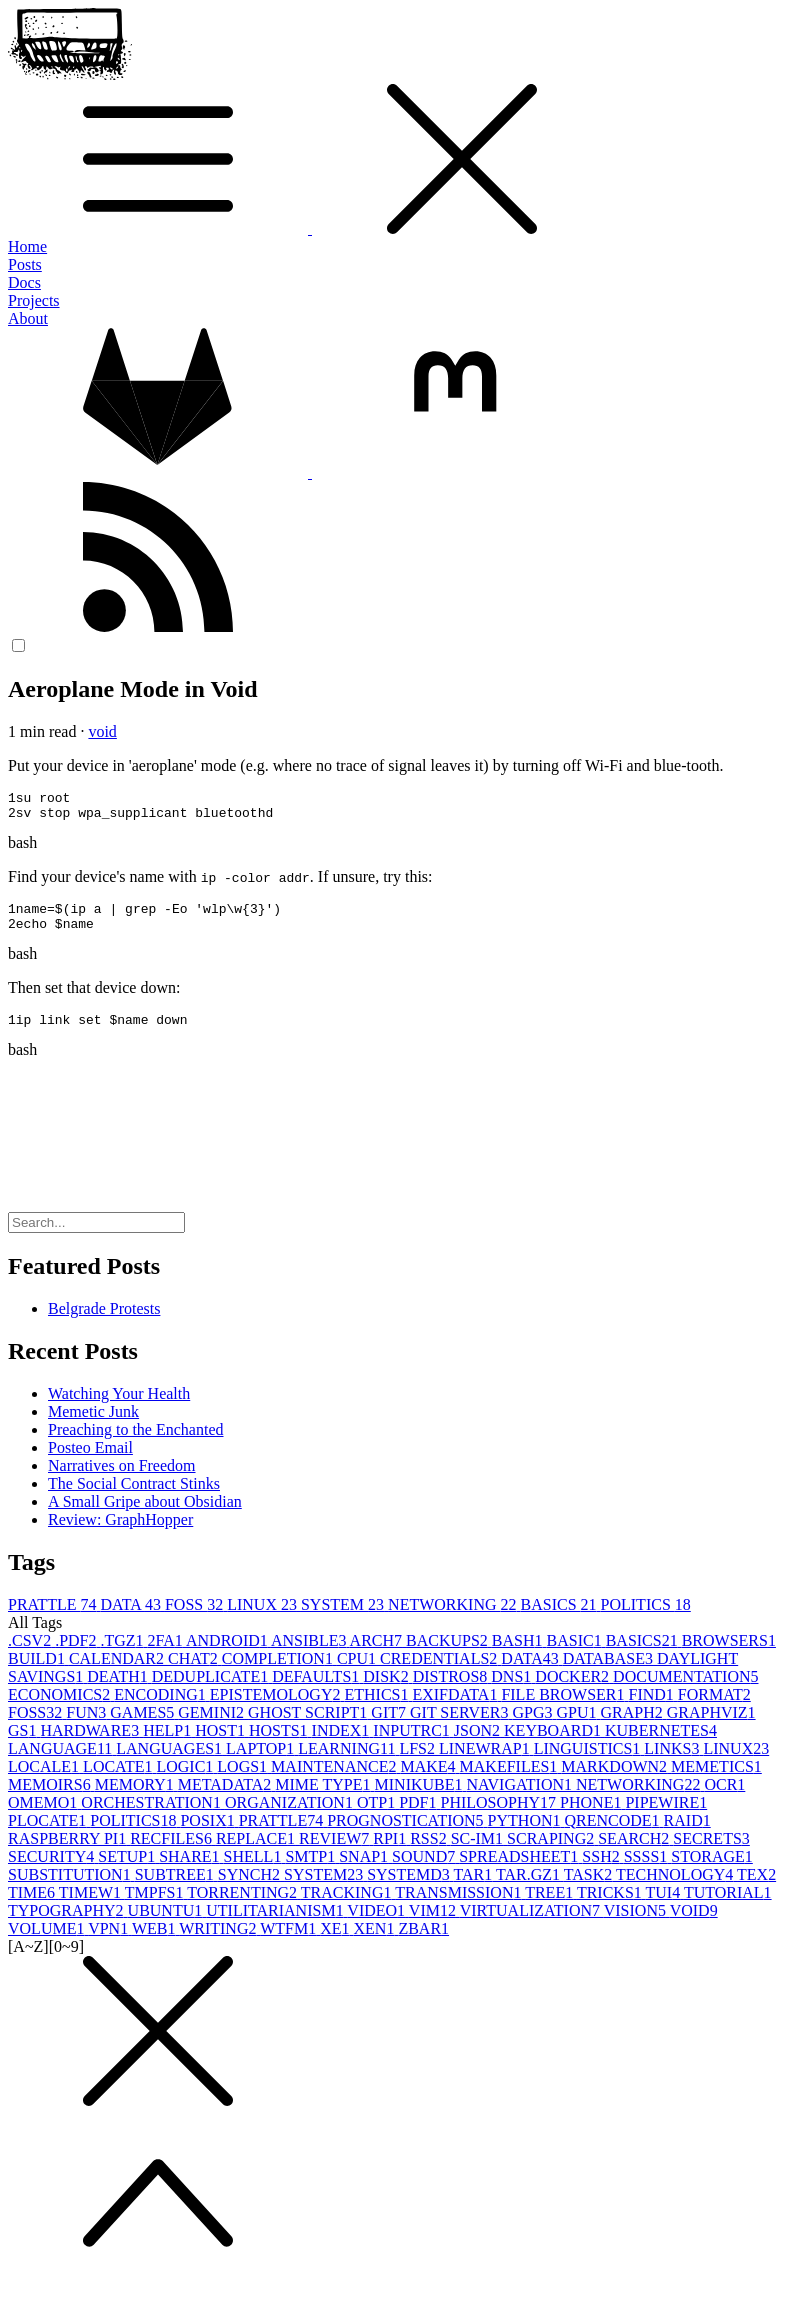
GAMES (144, 1727)
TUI (665, 1907)
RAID (687, 1835)
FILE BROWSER (564, 1709)
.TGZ (123, 1655)
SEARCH (635, 1853)
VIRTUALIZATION (532, 1925)
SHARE (191, 1871)
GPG (534, 1727)
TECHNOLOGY (676, 1889)
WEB (155, 1943)
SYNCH (251, 1889)
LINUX (264, 1619)
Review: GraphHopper (120, 1534)
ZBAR (423, 1943)
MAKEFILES (511, 1781)
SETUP (128, 1871)
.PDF (77, 1655)
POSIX (209, 1835)
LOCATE (119, 1781)
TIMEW (92, 1907)
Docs (24, 282)
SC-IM (479, 1853)
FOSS (196, 1619)
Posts (25, 264)
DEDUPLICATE (212, 1691)
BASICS (561, 1619)
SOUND (425, 1871)
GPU (578, 1727)
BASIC (576, 1655)
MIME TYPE (324, 1799)
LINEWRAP (486, 1763)
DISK (387, 1691)
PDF (419, 1817)
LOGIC (186, 1781)
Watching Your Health (119, 1408)
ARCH (378, 1655)
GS (24, 1745)
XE (336, 1943)
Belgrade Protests (104, 1323)
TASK (590, 1889)
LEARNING (348, 1763)
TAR (475, 1889)
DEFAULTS (317, 1691)
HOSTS (280, 1745)
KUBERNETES (661, 1745)
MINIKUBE (421, 1799)
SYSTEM (344, 1619)
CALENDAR (118, 1673)
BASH (519, 1655)
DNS (513, 1691)
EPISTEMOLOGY (277, 1709)
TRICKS (611, 1907)
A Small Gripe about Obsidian (145, 1516)
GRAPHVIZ (711, 1727)
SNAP (365, 1871)
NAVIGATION (521, 1799)
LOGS (244, 1781)
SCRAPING (552, 1853)
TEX (756, 1889)
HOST (222, 1745)
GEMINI (213, 1727)
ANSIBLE (310, 1655)
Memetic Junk (93, 1426)
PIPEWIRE (666, 1817)
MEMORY (136, 1799)
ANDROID (228, 1655)
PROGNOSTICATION (407, 1835)
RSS (430, 1853)
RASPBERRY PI (69, 1853)
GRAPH (633, 1727)
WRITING (219, 1943)
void (102, 731)
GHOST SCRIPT (309, 1727)
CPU (358, 1673)
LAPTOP (262, 1763)
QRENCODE (614, 1835)
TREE (551, 1907)
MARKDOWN (616, 1781)
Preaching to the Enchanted (136, 1444)
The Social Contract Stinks (134, 1498)
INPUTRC (413, 1745)
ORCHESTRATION (153, 1817)
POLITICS (646, 1619)
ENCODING (162, 1709)
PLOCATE (49, 1835)
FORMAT (714, 1709)
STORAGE (712, 1871)
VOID (694, 1925)
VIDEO (377, 1925)
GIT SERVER (461, 1727)
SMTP (312, 1871)
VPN (110, 1943)
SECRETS (711, 1853)
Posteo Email (90, 1462)
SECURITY (53, 1871)
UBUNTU (167, 1925)
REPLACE (257, 1853)
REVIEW (336, 1853)
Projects (34, 300)
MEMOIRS (51, 1799)
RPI (391, 1853)
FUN (88, 1727)
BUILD (38, 1673)
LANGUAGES (171, 1763)
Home (27, 246)
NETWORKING (454, 1619)
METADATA (226, 1799)
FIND (653, 1709)
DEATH (119, 1691)
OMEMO (44, 1817)
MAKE (429, 1781)
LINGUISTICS (589, 1763)
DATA (132, 1619)
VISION (637, 1925)
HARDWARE (91, 1745)
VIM (434, 1925)
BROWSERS (729, 1655)
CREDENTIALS (440, 1673)
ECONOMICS (61, 1709)
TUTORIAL (728, 1907)
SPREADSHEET (520, 1871)
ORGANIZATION (291, 1817)
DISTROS (452, 1691)
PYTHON (526, 1835)
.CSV (31, 1655)
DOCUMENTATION (685, 1691)
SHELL (255, 1871)
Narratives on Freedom (122, 1480)
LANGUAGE (62, 1763)
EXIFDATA (456, 1709)
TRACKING (348, 1907)
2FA (167, 1655)
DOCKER (574, 1691)
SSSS (648, 1871)
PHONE (592, 1817)
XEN (376, 1943)
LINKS (673, 1763)
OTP (378, 1817)
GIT (390, 1727)
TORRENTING (244, 1907)
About (28, 318)
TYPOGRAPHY (68, 1925)
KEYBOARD (554, 1745)
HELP (169, 1745)
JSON (479, 1745)
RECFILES (173, 1853)
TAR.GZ (530, 1889)
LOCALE (45, 1781)
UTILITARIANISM (276, 1925)
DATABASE (610, 1673)
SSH (602, 1871)
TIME (33, 1907)
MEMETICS (716, 1781)
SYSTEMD (410, 1889)
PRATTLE (54, 1619)
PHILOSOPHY (500, 1817)
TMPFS (156, 1907)
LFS (419, 1763)
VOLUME (48, 1943)
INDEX (343, 1745)
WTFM (290, 1943)
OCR (724, 1799)
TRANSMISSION (460, 1907)
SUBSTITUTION (71, 1889)
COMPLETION (279, 1673)
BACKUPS (449, 1655)
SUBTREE (176, 1889)
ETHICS (378, 1709)
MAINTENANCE (335, 1781)
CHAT (195, 1673)
